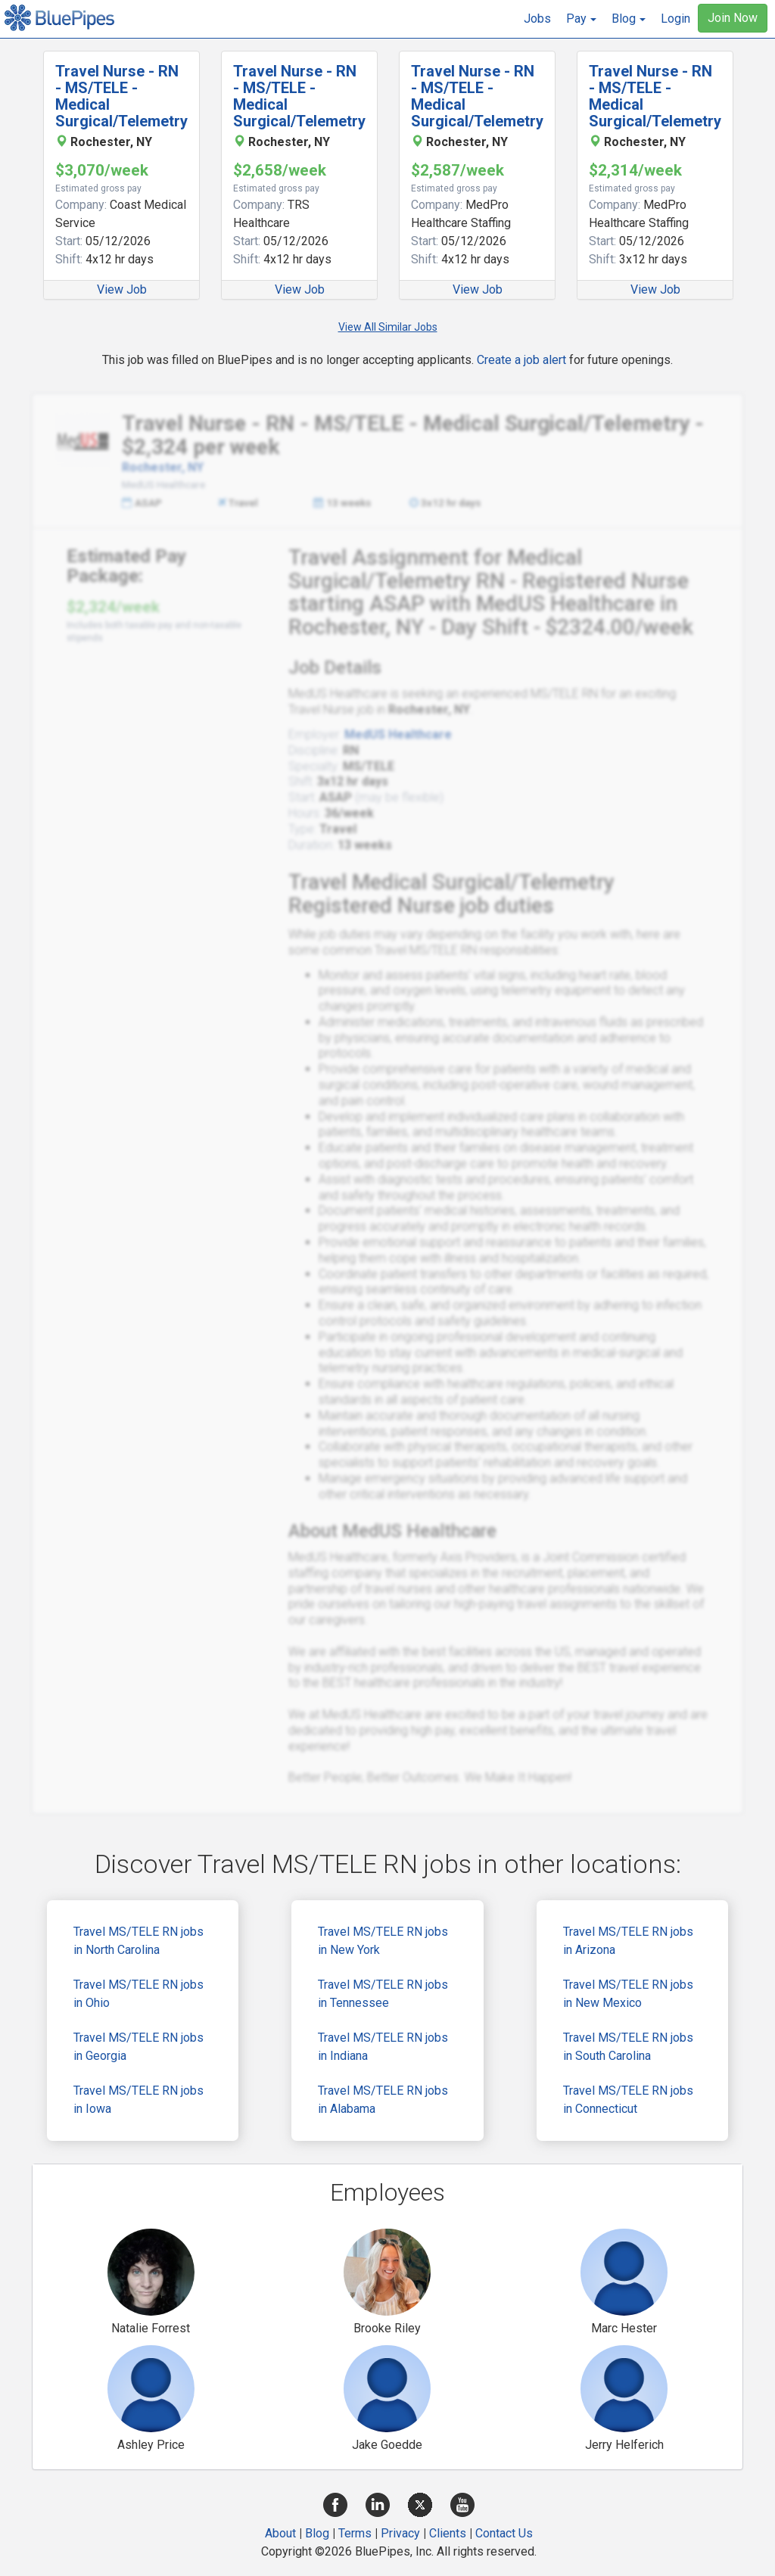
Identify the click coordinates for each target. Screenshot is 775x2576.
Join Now (733, 18)
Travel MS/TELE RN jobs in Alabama (383, 2099)
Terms (355, 2533)
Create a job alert (521, 360)
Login (675, 18)
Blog (317, 2533)
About (280, 2533)
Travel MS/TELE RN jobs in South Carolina (628, 2046)
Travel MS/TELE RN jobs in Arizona (628, 1940)
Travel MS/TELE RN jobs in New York (383, 1940)
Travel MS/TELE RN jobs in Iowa (138, 2099)
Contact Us (504, 2533)
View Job (122, 289)
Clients (447, 2533)
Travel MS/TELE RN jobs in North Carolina (138, 1940)
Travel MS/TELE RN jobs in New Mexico (628, 1993)
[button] (581, 19)
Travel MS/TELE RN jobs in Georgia (138, 2046)
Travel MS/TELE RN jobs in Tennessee (383, 1993)
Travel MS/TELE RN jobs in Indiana (383, 2046)
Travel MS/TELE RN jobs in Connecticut (628, 2099)
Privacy (400, 2533)
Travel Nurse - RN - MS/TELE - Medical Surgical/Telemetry (121, 96)
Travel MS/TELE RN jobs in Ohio (138, 1993)
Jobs (537, 18)
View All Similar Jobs (387, 327)
